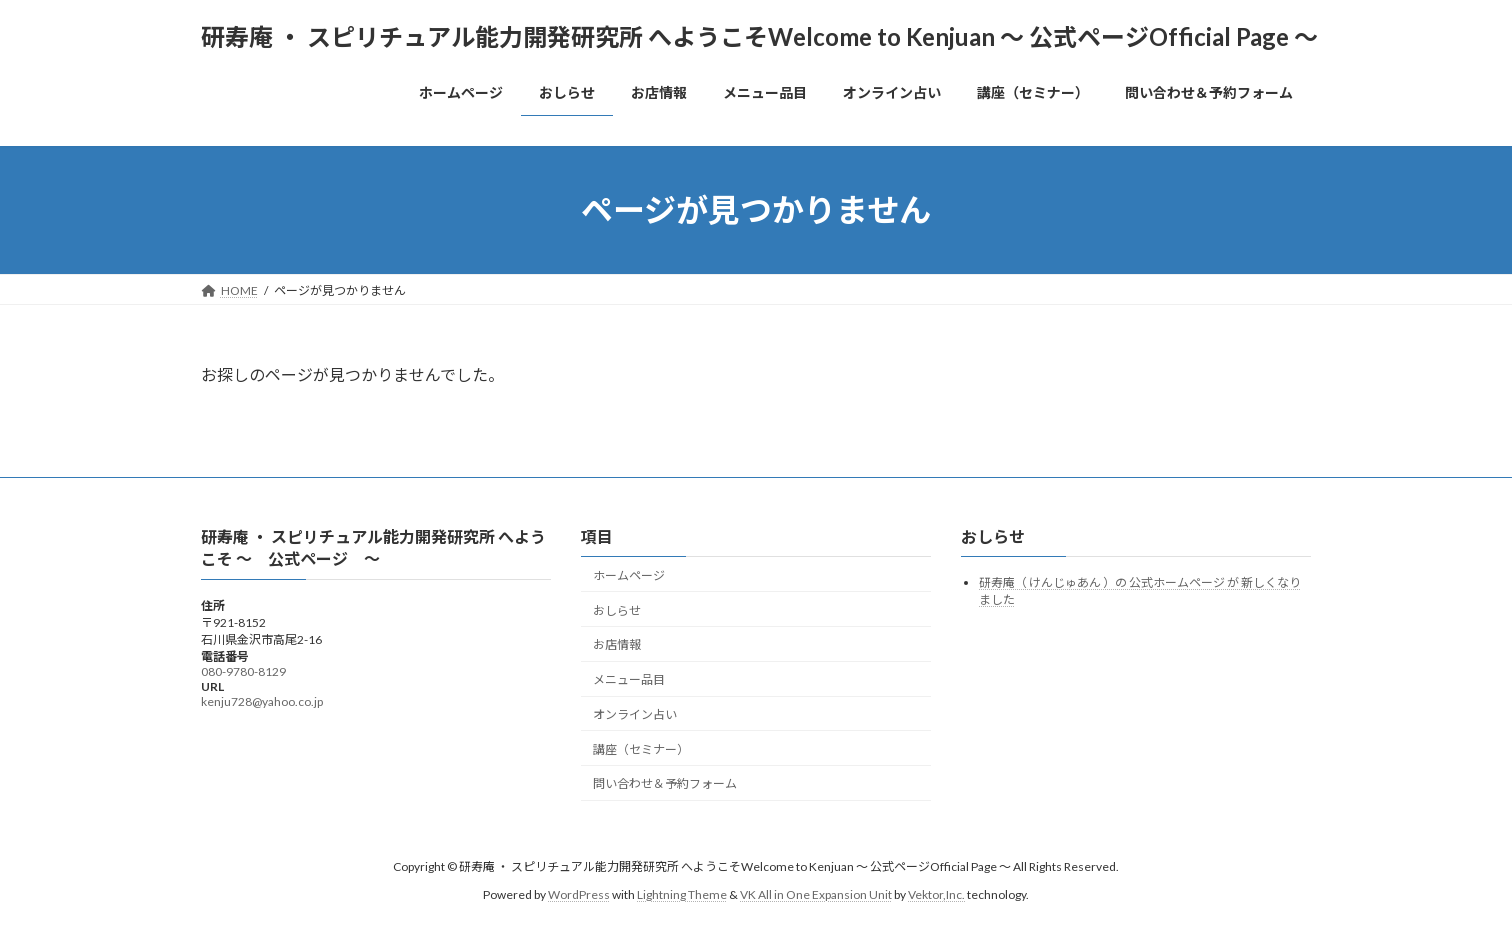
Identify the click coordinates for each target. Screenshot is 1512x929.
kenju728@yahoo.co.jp (262, 700)
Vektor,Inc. (936, 894)
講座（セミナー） (641, 748)
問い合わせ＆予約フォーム (665, 783)
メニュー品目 (629, 679)
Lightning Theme (682, 894)
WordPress (579, 894)
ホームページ (629, 574)
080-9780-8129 (243, 670)
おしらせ (617, 609)
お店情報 (617, 644)
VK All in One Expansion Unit (816, 894)
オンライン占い (635, 714)
